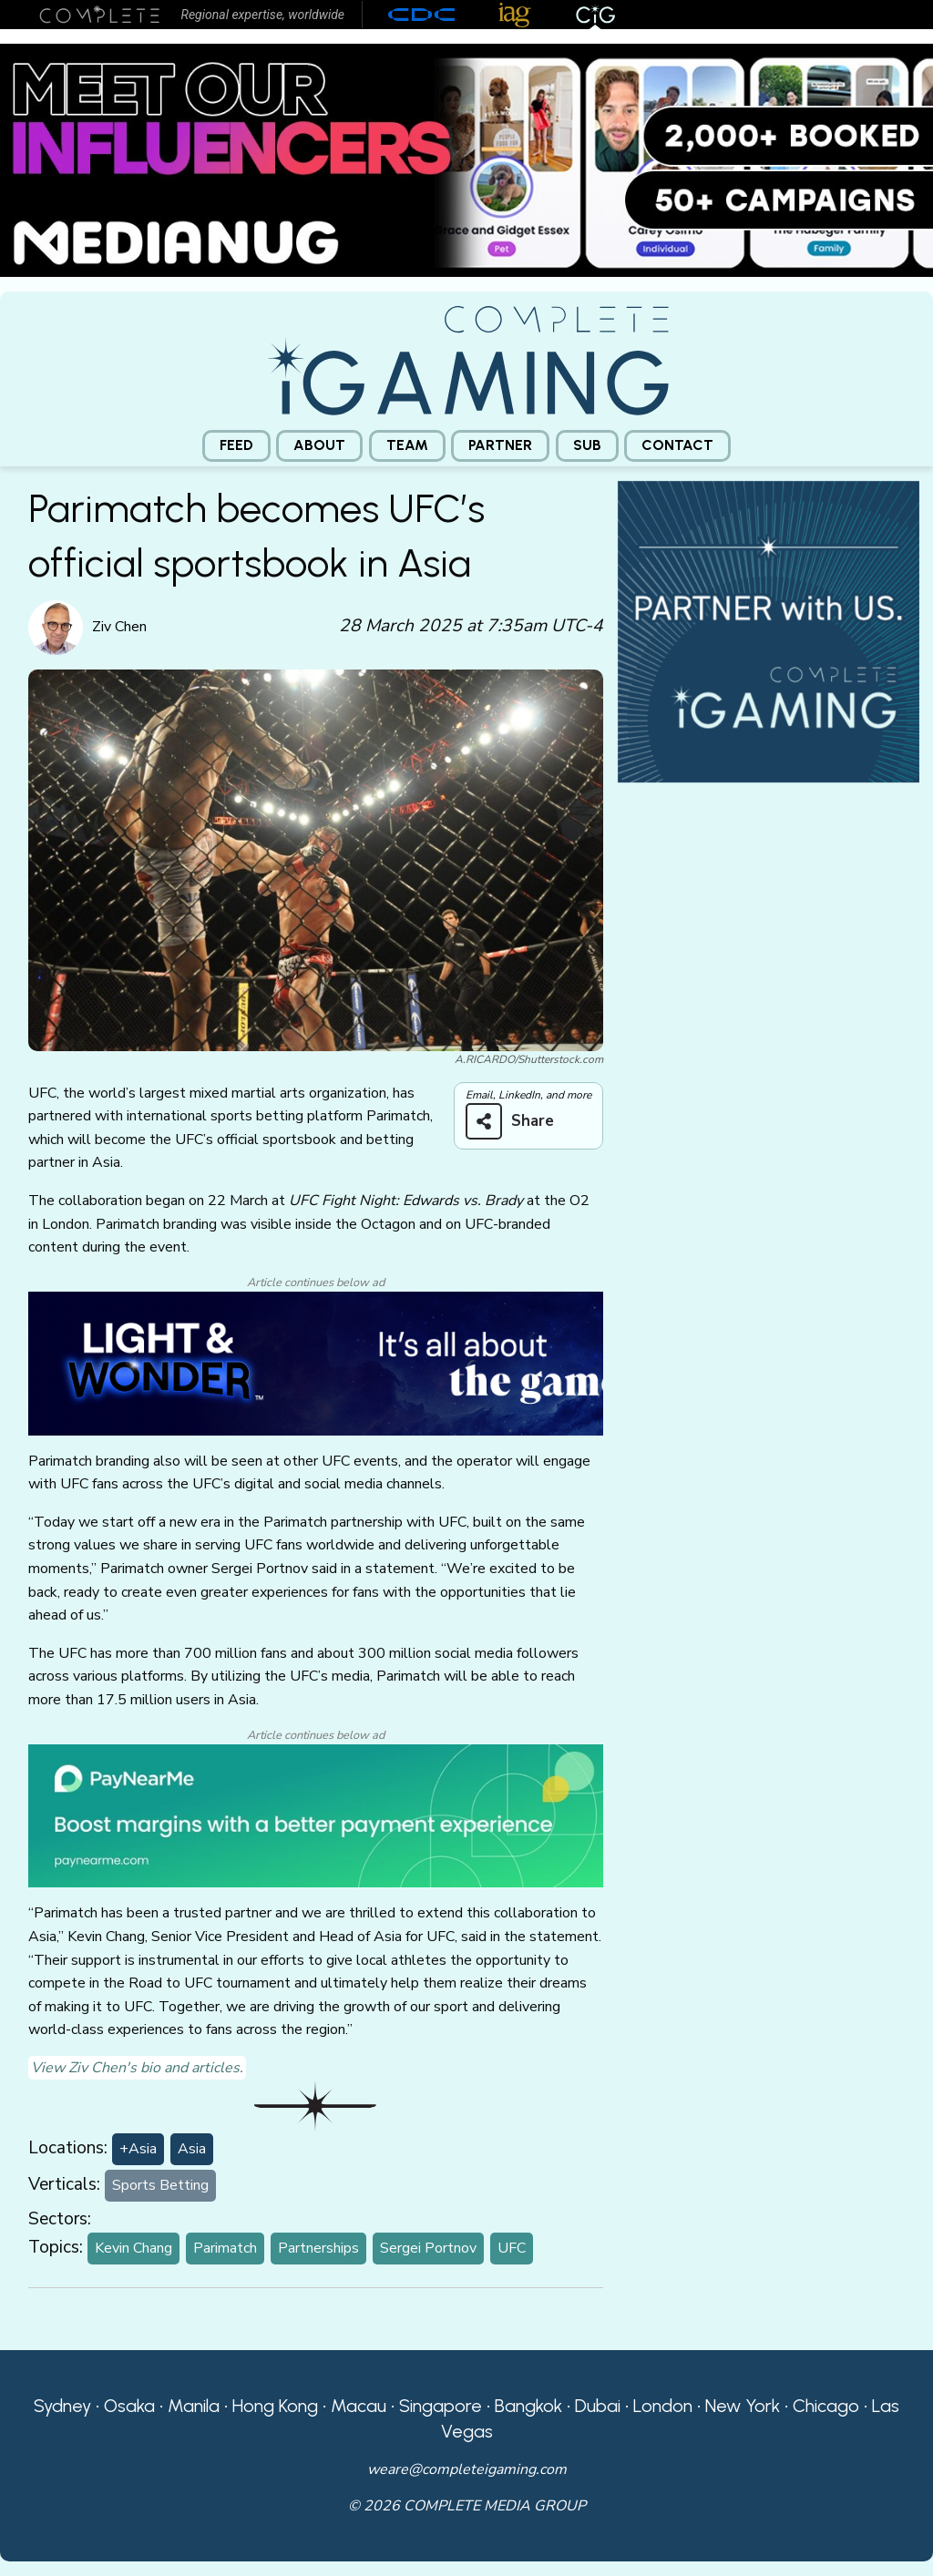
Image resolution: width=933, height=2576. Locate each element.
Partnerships (318, 2248)
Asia (192, 2149)
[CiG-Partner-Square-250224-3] (768, 630)
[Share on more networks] (517, 1121)
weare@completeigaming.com (467, 2469)
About (319, 445)
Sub (587, 445)
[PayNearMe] (315, 1814)
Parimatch (225, 2248)
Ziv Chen (119, 627)
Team (407, 445)
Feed (236, 445)
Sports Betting (160, 2185)
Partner (500, 445)
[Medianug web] (466, 159)
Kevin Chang (133, 2248)
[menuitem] (236, 446)
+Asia (138, 2149)
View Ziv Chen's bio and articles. (137, 2068)
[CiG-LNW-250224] (315, 1363)
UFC (511, 2248)
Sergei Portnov (428, 2248)
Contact (677, 445)
